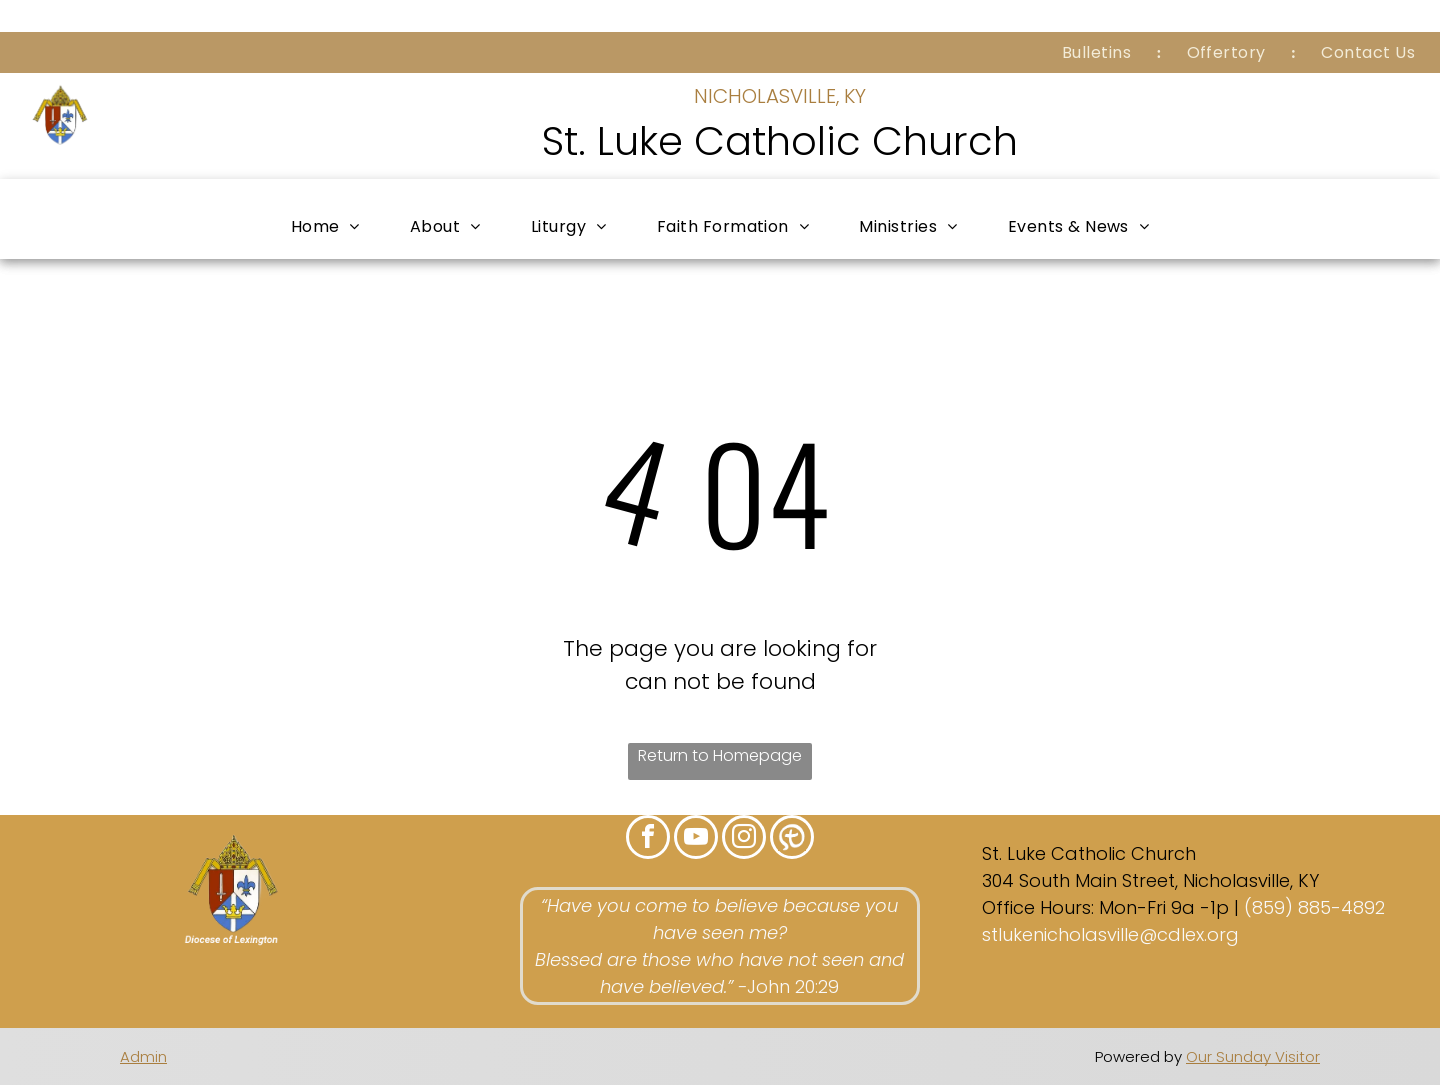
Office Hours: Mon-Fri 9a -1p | (1110, 907)
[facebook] (648, 839)
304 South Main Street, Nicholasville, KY (1150, 880)
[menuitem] (1099, 52)
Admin (143, 1056)
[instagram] (744, 839)
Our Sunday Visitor (1253, 1056)
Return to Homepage (720, 755)
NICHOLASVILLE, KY (780, 96)
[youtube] (696, 839)
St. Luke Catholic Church (780, 141)
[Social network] (792, 839)
